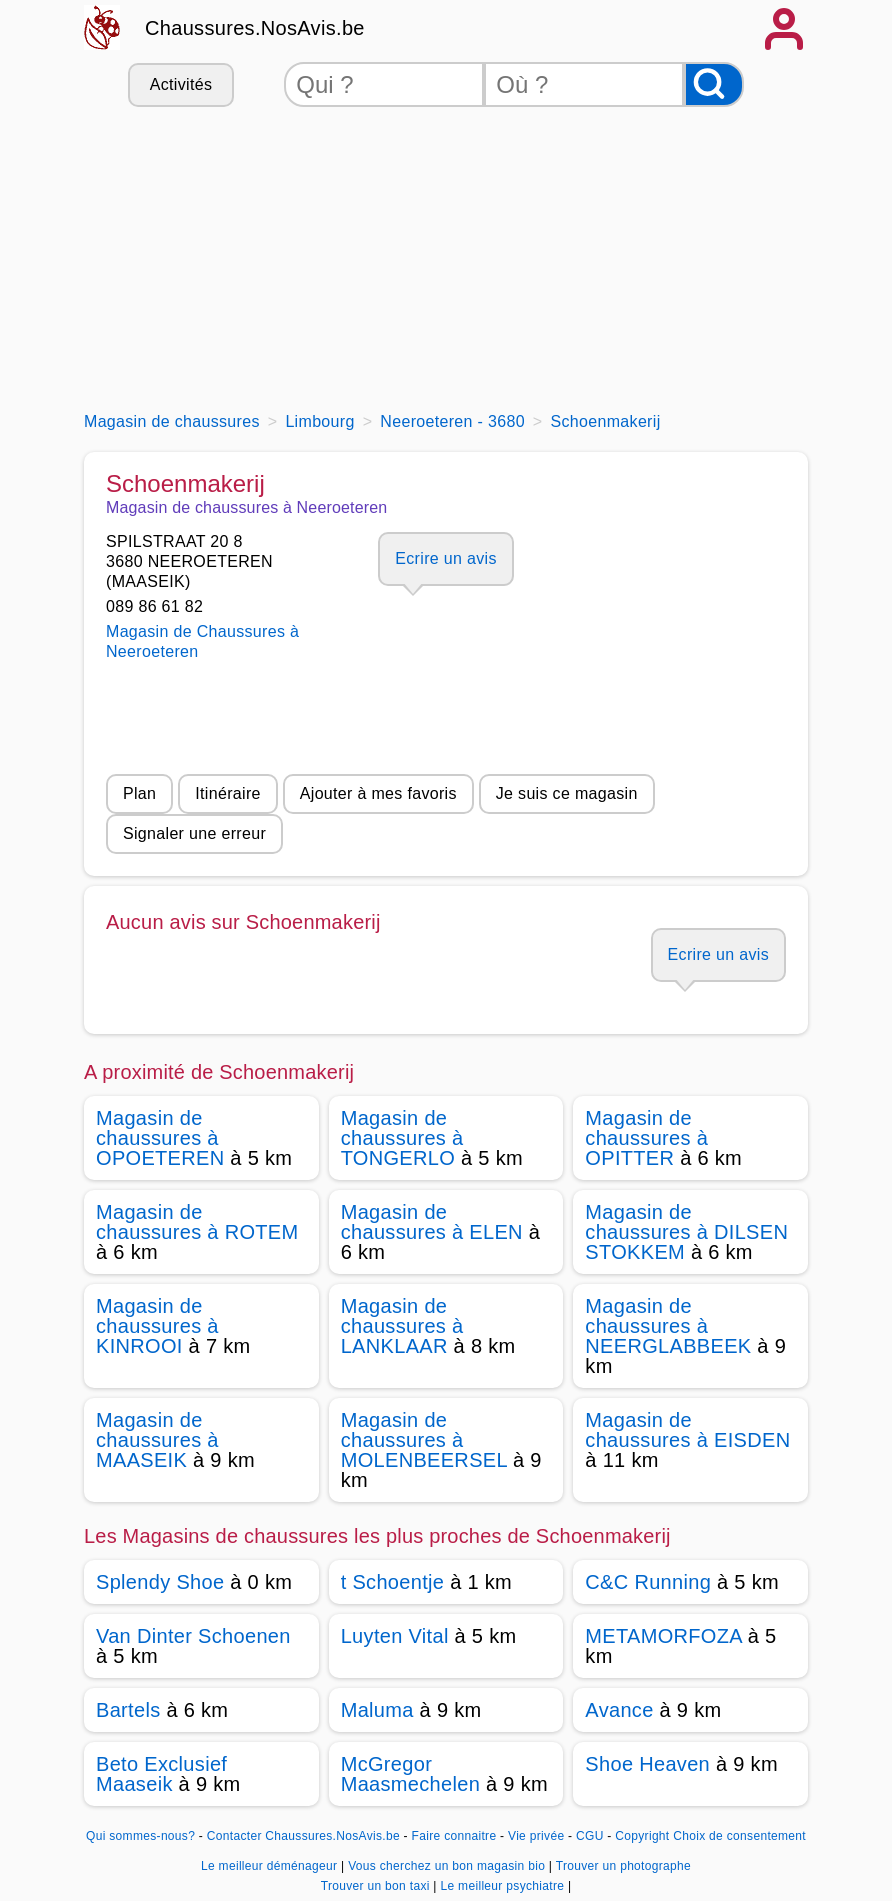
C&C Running (648, 1582)
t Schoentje (393, 1582)
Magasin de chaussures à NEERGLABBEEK (668, 1326)
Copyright (642, 1836)
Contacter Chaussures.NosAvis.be (303, 1836)
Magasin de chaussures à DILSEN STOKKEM (686, 1232)
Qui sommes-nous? (140, 1836)
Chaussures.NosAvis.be (255, 28)
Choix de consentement (739, 1836)
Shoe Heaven (647, 1764)
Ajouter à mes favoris (378, 793)
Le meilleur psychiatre (503, 1886)
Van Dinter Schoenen (193, 1636)
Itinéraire (227, 793)
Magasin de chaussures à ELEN (432, 1222)
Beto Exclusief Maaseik (161, 1774)
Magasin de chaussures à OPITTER (646, 1138)
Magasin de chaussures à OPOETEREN (160, 1138)
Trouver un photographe (623, 1866)
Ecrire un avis (445, 558)
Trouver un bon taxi (377, 1886)
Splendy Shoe (160, 1582)
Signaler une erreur (194, 833)
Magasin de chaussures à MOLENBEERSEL (424, 1440)
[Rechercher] (714, 84)
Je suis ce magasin (567, 793)
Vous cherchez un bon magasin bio (448, 1866)
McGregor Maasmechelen (410, 1774)
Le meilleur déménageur (271, 1866)
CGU (590, 1836)
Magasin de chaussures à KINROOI (157, 1326)
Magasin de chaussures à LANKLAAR (402, 1326)
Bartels (128, 1710)
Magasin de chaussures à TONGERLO (402, 1138)
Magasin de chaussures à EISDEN (687, 1430)
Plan (139, 793)
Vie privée (536, 1836)
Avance (619, 1710)
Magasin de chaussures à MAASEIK (157, 1440)
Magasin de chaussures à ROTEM (197, 1222)
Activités (181, 84)
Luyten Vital (395, 1636)
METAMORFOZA (663, 1636)
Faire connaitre (454, 1836)
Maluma (377, 1710)
